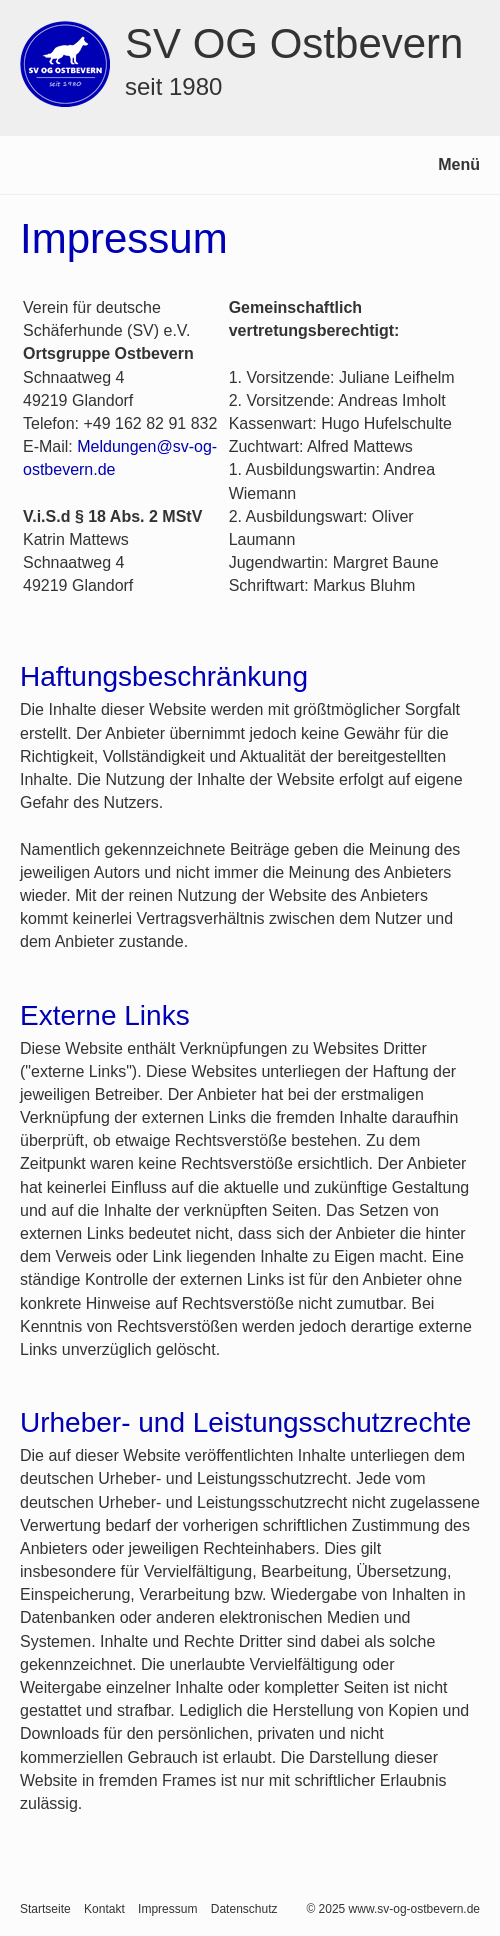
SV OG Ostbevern (294, 43)
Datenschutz (244, 1909)
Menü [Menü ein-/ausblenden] (459, 164)
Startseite (45, 1909)
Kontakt (104, 1909)
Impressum (167, 1909)
